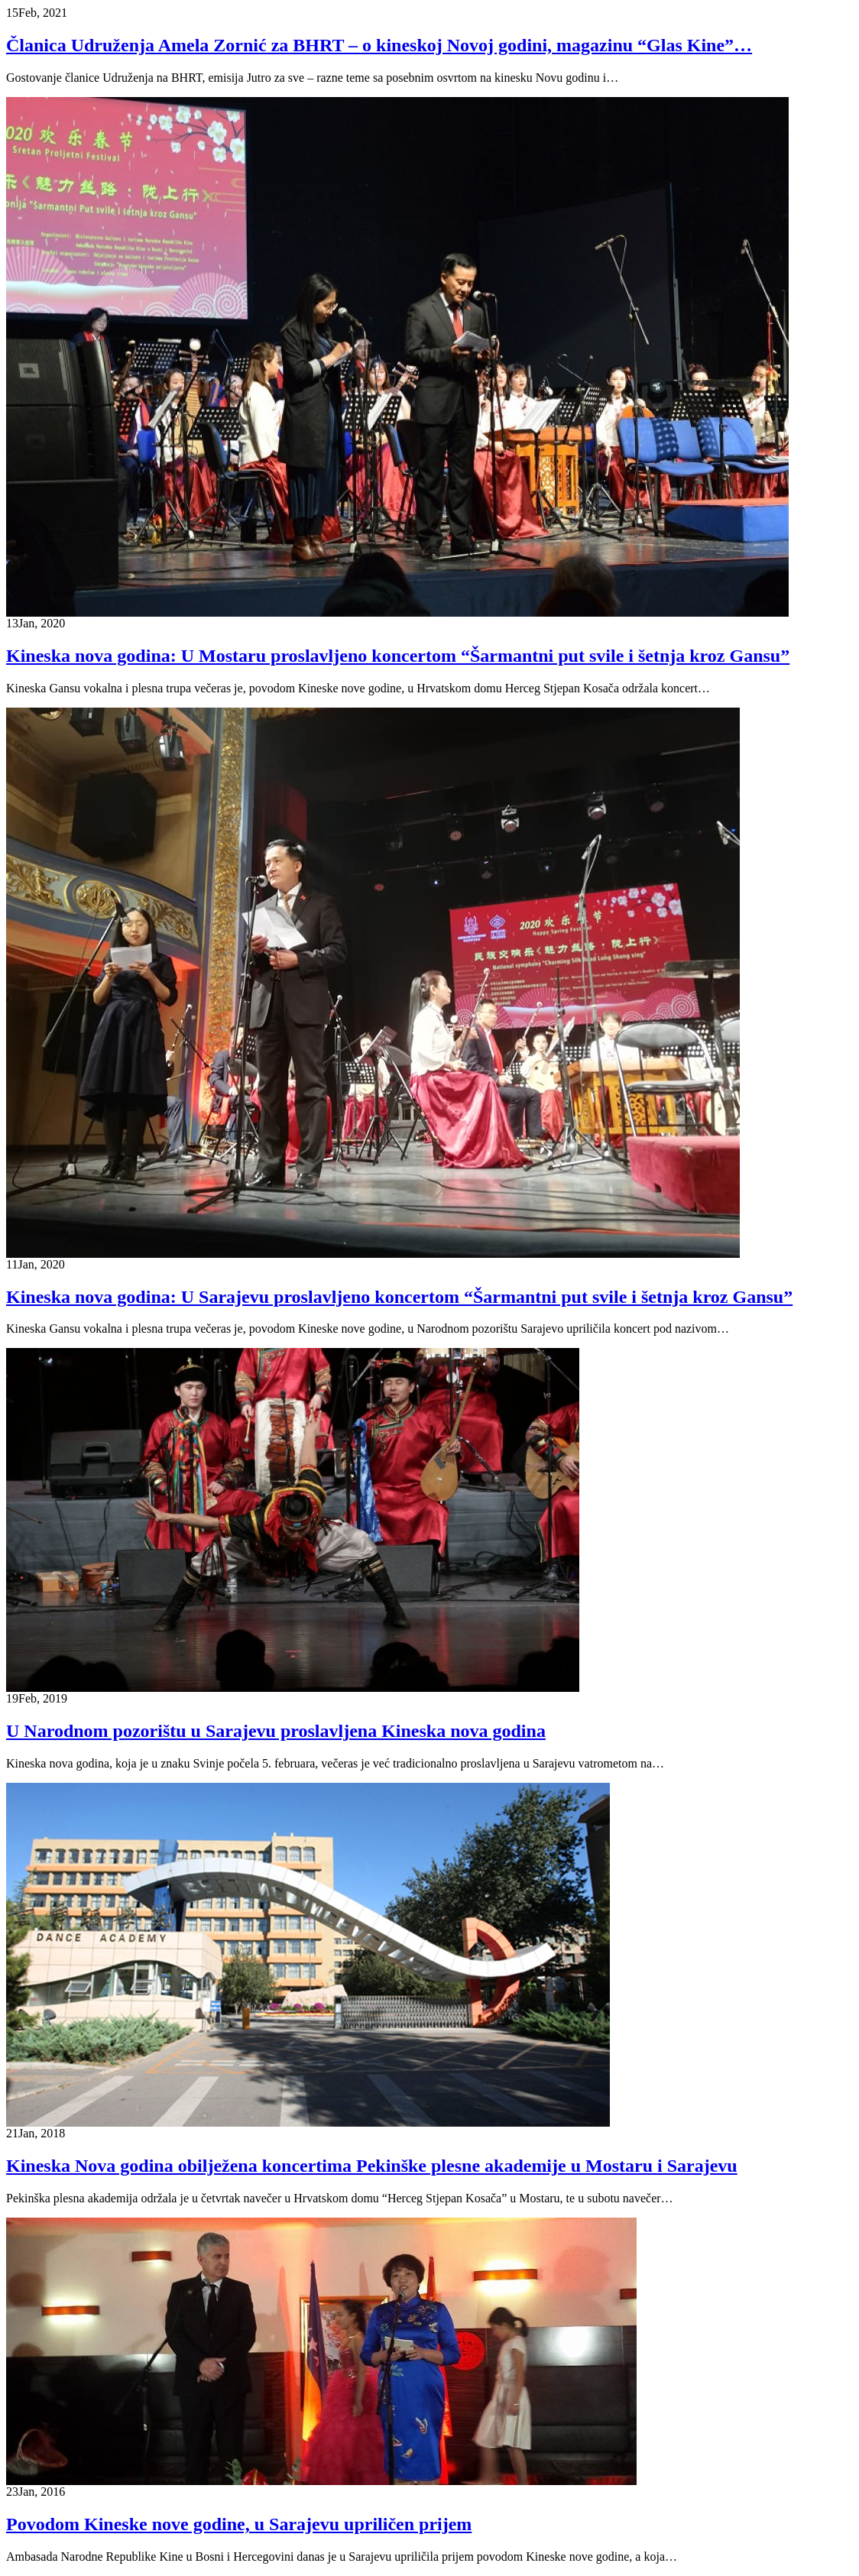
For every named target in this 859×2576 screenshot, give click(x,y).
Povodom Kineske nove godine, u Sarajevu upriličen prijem (239, 2524)
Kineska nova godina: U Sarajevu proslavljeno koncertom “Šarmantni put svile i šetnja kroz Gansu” (399, 1297)
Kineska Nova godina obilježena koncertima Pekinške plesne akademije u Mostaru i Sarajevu (371, 2166)
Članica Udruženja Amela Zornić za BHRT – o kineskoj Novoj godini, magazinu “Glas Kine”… (379, 45)
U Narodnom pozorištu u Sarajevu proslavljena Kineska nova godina (276, 1731)
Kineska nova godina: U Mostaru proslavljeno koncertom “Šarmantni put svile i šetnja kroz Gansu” (397, 656)
